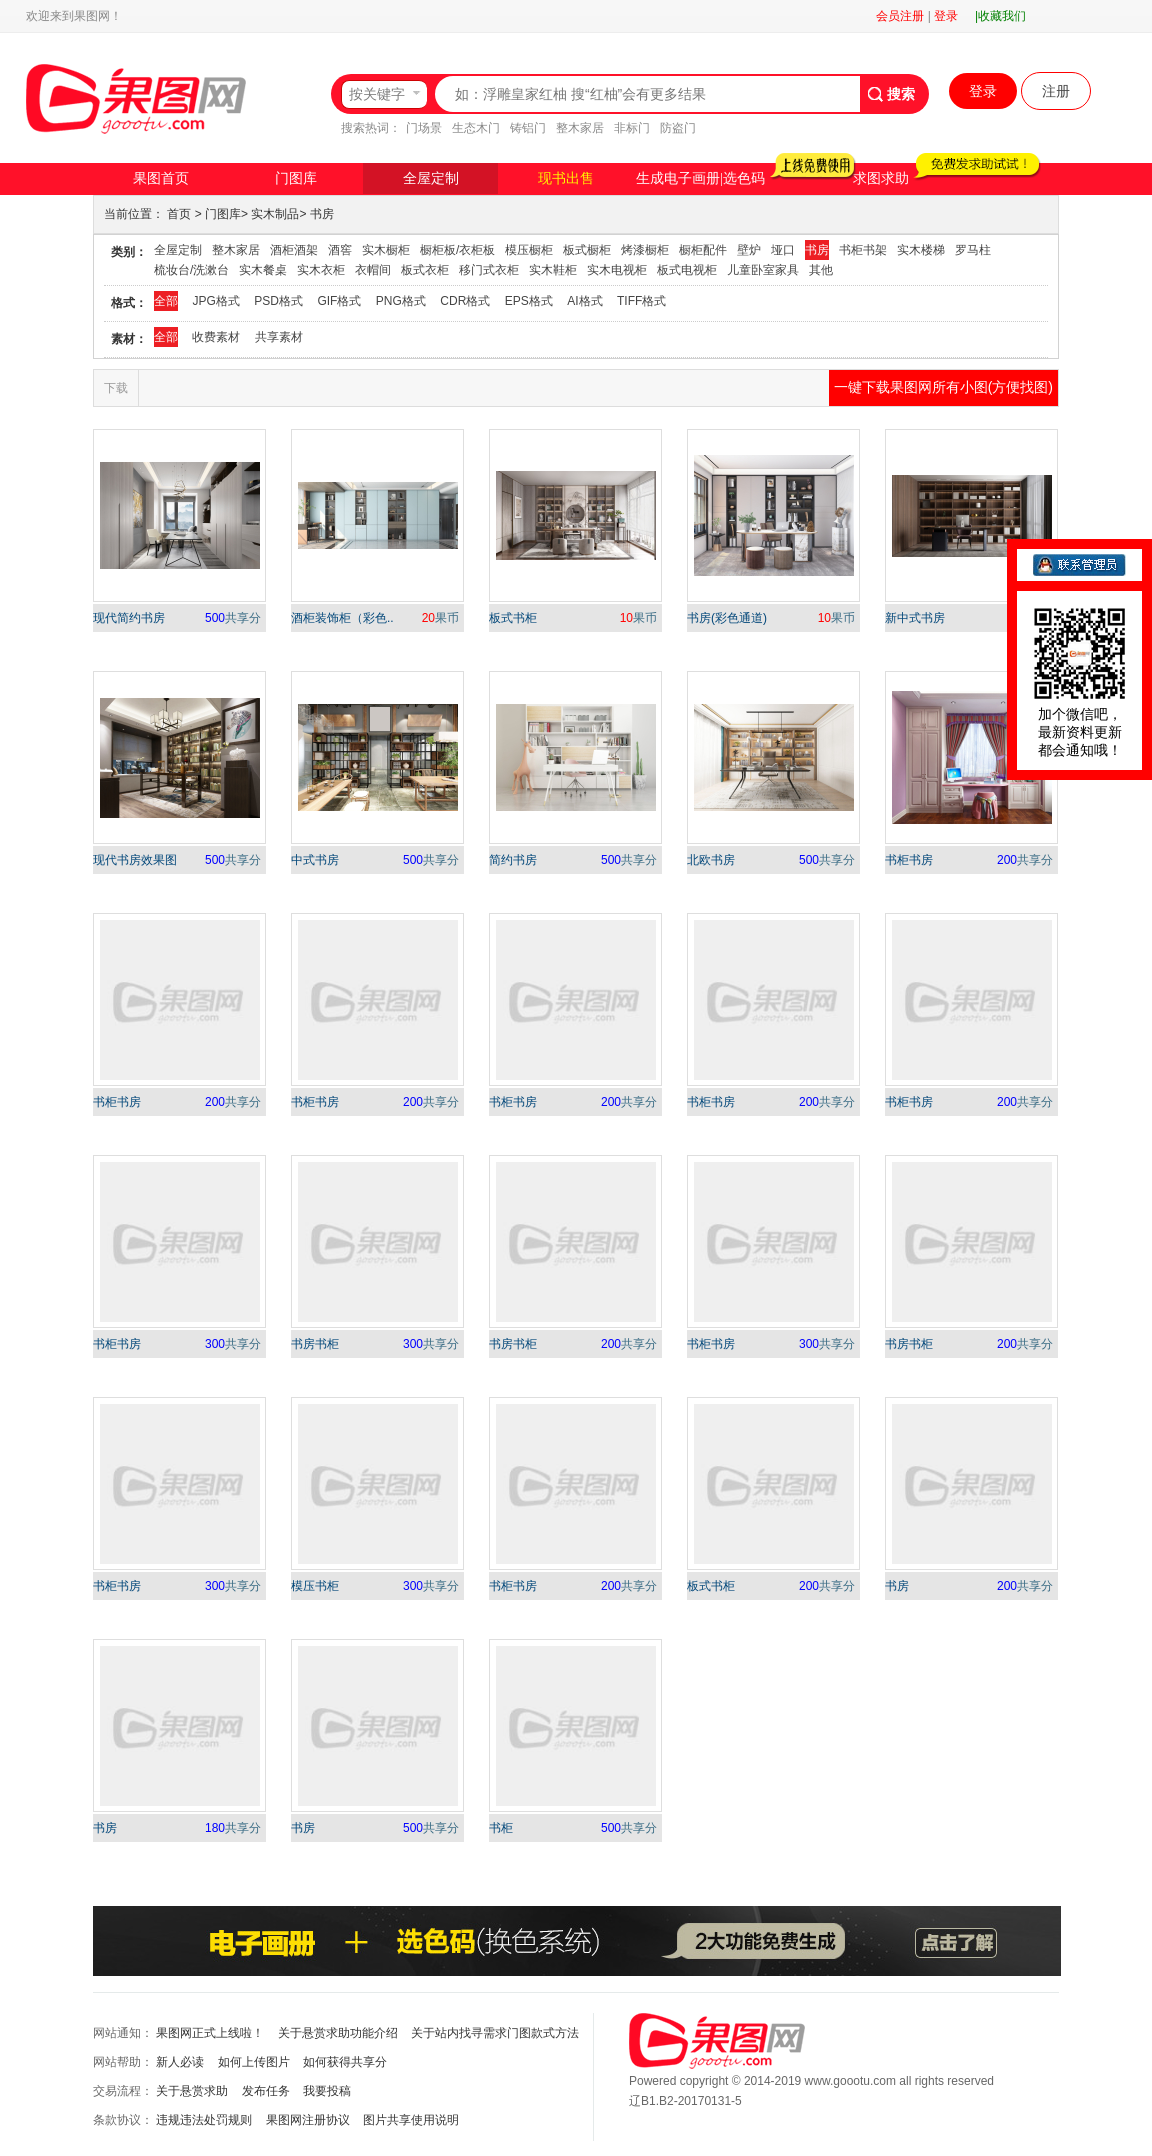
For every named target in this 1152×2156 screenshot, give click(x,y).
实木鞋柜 (553, 270)
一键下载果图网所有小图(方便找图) (943, 387)
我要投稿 (327, 2091)
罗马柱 (973, 250)
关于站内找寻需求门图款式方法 (495, 2033)
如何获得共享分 (345, 2062)
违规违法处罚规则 (204, 2120)
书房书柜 (315, 1344)
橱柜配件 (703, 250)
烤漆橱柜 (645, 250)
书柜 (501, 1828)
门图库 (296, 178)
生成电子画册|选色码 (700, 178)
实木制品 (275, 214)
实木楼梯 (921, 250)
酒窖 (340, 250)
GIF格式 (339, 301)
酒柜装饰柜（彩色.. (342, 618)
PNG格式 (401, 301)
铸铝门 (528, 128)
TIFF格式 (641, 301)
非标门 (632, 128)
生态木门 (476, 128)
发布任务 (266, 2091)
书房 (322, 214)
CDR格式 (465, 301)
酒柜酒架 (294, 250)
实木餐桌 (263, 270)
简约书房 (513, 860)
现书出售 (566, 178)
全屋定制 (431, 178)
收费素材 (216, 337)
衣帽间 (373, 270)
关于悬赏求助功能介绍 (338, 2033)
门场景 (424, 128)
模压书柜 (315, 1586)
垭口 (783, 250)
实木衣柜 (321, 270)
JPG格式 (215, 301)
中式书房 (315, 860)
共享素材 (279, 337)
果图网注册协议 (308, 2120)
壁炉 (749, 250)
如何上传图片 (254, 2062)
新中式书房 (915, 618)
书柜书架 (863, 250)
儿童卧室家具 (763, 270)
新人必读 (180, 2062)
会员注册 (900, 16)
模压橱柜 (529, 250)
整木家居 (580, 128)
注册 (1056, 91)
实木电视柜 (617, 270)
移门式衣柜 (489, 270)
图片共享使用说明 (411, 2120)
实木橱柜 (386, 250)
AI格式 (584, 301)
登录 (946, 16)
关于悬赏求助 (192, 2091)
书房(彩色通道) (727, 618)
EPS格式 (529, 301)
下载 (116, 388)
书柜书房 (909, 860)
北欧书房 (711, 860)
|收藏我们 (1000, 16)
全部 (166, 301)
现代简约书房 (129, 618)
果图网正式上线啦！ (210, 2033)
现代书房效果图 (135, 860)
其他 (821, 270)
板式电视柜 (687, 270)
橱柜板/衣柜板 (457, 250)
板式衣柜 (425, 270)
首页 (179, 214)
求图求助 (881, 178)
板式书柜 (513, 618)
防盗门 (678, 128)
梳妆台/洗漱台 (191, 270)
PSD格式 (278, 301)
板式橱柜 (587, 250)
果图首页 (161, 178)
